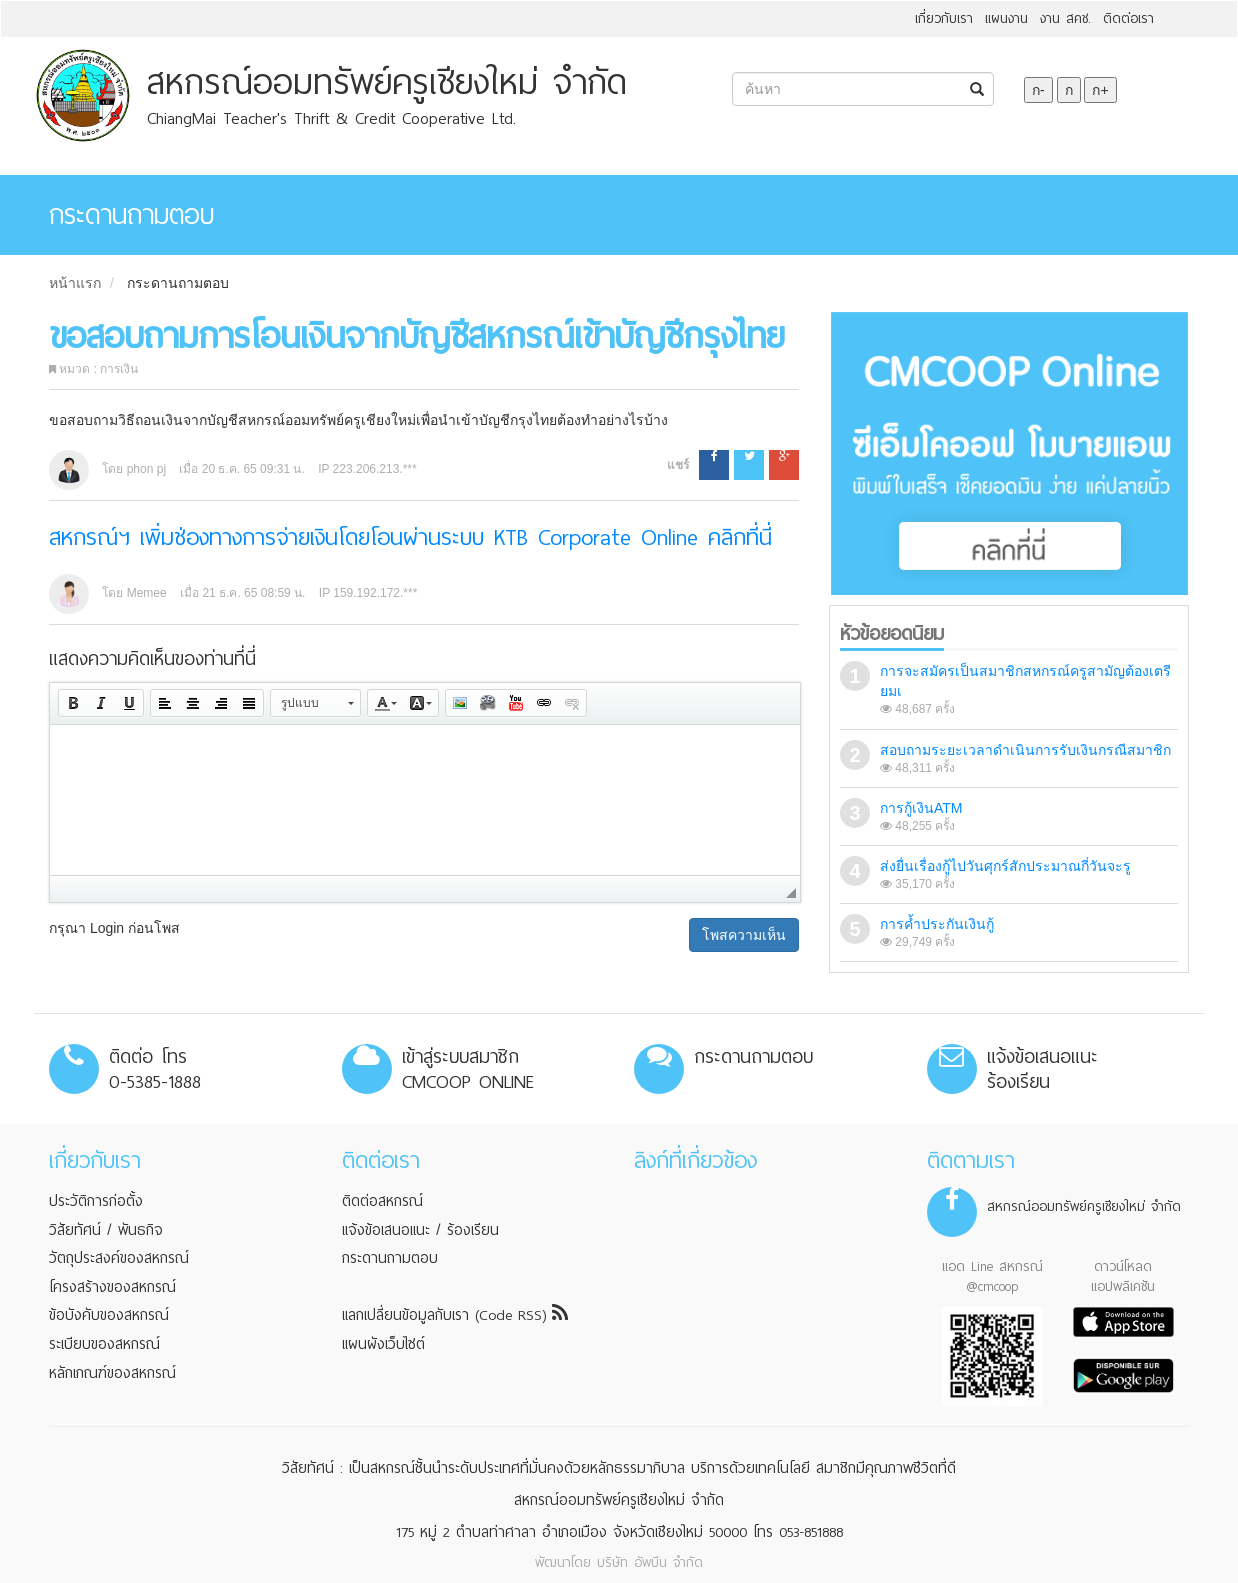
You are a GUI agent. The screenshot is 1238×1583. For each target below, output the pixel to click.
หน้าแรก (75, 283)
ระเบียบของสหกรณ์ (104, 1344)
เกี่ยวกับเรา (944, 18)
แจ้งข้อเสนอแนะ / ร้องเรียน (420, 1230)
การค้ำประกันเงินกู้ (937, 924)
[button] (73, 703)
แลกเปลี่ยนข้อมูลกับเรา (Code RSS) (455, 1315)
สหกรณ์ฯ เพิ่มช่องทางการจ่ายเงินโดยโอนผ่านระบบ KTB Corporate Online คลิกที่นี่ (410, 537)
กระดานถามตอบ (178, 283)
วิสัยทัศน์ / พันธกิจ (106, 1230)
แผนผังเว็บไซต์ (383, 1344)
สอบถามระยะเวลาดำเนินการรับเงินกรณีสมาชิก (1025, 750)
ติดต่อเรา (1128, 18)
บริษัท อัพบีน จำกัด (650, 1562)
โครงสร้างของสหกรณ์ (112, 1287)
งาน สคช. (1065, 18)
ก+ (1100, 90)
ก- (1038, 90)
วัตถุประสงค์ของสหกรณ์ (119, 1258)
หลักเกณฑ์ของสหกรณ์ (112, 1373)
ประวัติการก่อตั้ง (96, 1201)
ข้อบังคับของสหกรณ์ (109, 1315)
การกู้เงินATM (921, 808)
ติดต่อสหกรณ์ (382, 1201)
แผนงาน (1006, 18)
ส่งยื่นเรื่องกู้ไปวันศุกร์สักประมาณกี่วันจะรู (1005, 866)
